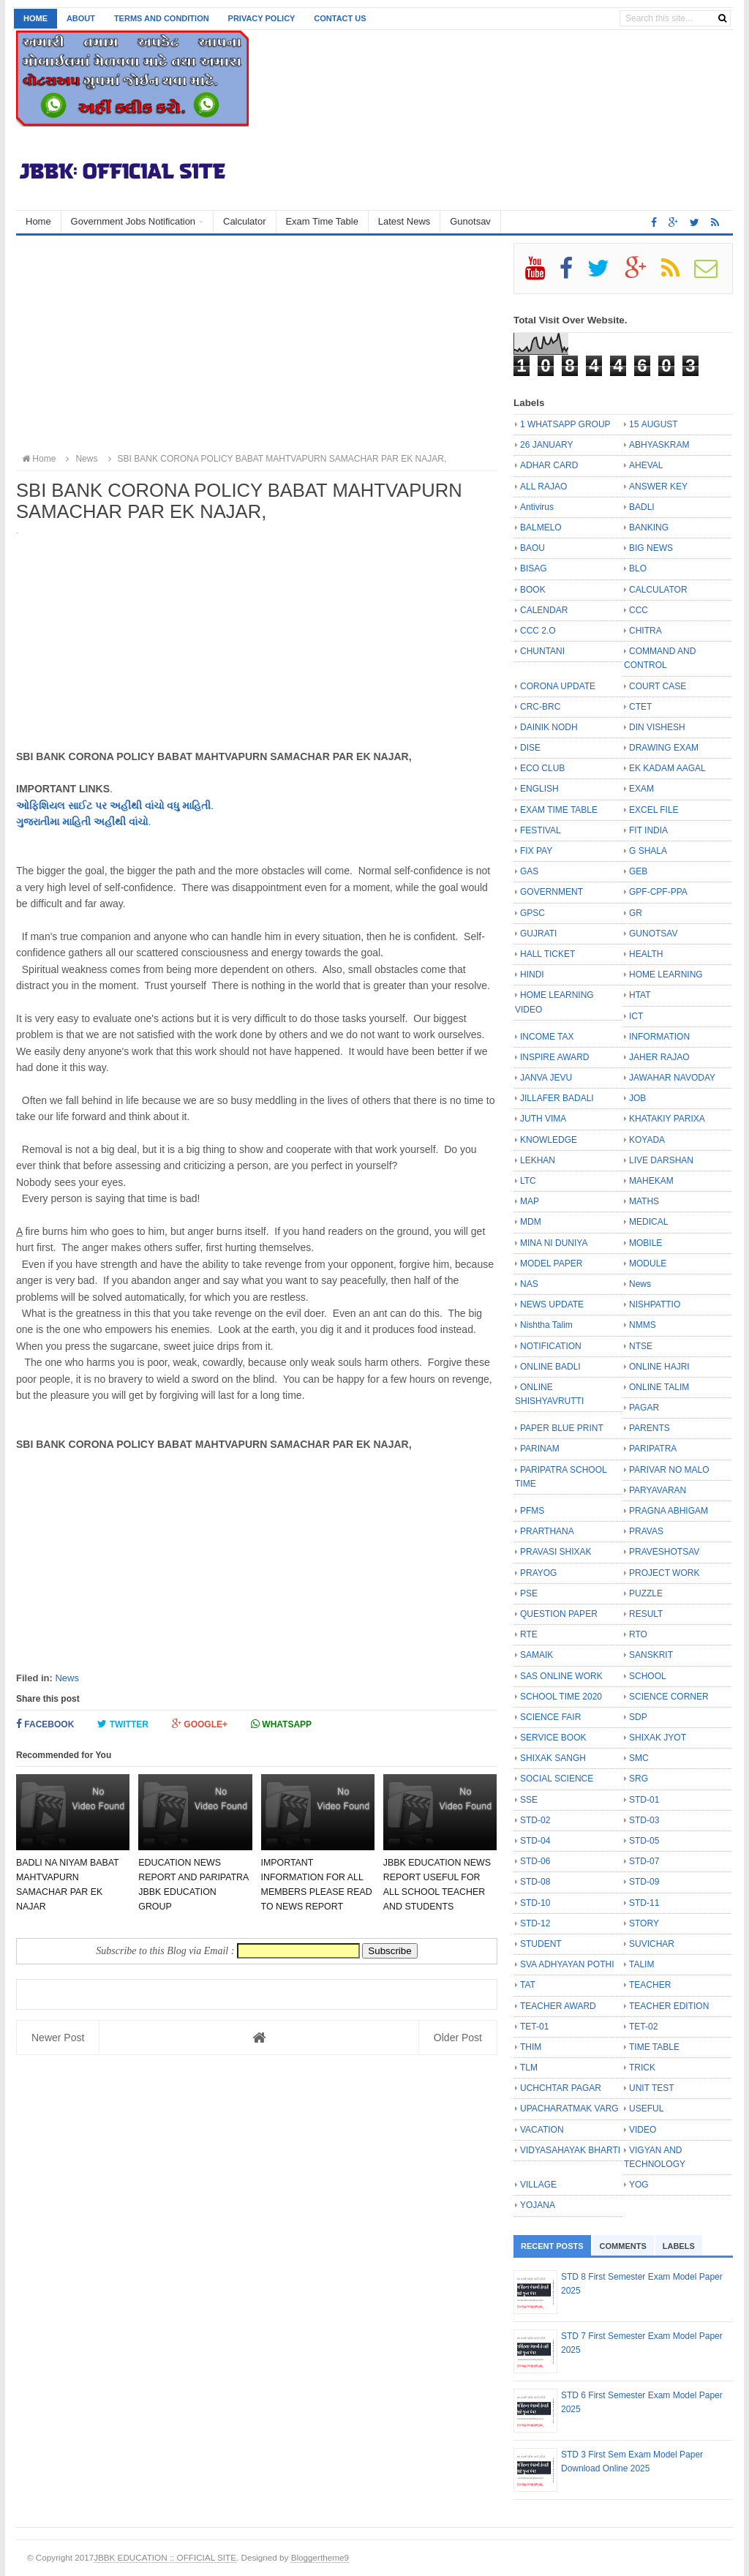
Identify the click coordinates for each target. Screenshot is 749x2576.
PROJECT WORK (664, 1573)
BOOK (533, 590)
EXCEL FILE (654, 810)
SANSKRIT (651, 1655)
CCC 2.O (538, 631)
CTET (640, 707)
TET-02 (643, 2026)
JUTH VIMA (543, 1119)
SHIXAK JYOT (657, 1737)
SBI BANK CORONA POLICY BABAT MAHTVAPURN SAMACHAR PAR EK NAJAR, (275, 459)
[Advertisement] (256, 345)
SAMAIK (536, 1655)
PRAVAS (646, 1531)
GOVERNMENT (551, 892)
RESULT (646, 1614)
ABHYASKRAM (659, 445)
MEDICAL (648, 1222)
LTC (528, 1181)
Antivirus (537, 507)
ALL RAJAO (543, 486)
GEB (638, 871)
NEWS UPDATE (552, 1304)
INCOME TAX (547, 1037)
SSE (529, 1800)
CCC (638, 610)
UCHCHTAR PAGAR (560, 2088)
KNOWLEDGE (548, 1140)
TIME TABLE (654, 2047)
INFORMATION (659, 1037)
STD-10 (535, 1903)
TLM (529, 2067)
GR (635, 913)
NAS (529, 1284)
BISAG (533, 568)
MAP (529, 1201)
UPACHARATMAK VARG (569, 2108)
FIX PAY (536, 851)
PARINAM (540, 1448)
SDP (638, 1717)
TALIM (641, 1964)
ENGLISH (539, 789)
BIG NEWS (651, 548)
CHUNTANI (542, 651)
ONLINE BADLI (550, 1367)
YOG (639, 2184)
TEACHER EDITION (669, 2006)
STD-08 (535, 1882)
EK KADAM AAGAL (667, 768)
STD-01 (644, 1800)
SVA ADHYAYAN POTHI (567, 1964)
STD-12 (535, 1923)
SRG (638, 1778)
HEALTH (646, 954)
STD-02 (535, 1820)
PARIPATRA (653, 1448)
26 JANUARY (546, 445)
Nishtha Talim (546, 1325)
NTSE (640, 1346)
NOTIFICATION (550, 1346)
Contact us (340, 18)
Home (35, 18)
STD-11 (644, 1903)
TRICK (642, 2067)
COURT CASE (657, 686)
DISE (530, 748)
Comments (623, 2246)
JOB (637, 1098)
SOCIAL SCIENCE (556, 1778)
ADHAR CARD (549, 465)
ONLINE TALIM (659, 1387)
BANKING (649, 527)
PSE (529, 1593)
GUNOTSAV (653, 933)
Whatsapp (281, 1724)
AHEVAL (646, 465)
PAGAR (644, 1407)
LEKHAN (537, 1160)
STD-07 (644, 1861)
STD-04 (535, 1841)
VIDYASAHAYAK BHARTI (570, 2150)
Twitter (122, 1724)
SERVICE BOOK (553, 1737)
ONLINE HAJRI (659, 1367)
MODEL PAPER (551, 1263)
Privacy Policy (262, 18)
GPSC (532, 913)
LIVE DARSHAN (661, 1160)
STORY (644, 1923)
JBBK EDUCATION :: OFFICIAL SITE (165, 2557)
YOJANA (537, 2205)
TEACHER (650, 1985)
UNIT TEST (651, 2088)
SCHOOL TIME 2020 (561, 1696)
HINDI (532, 974)
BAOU (532, 548)
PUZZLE (646, 1593)
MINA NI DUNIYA (553, 1243)
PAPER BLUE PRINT (561, 1428)
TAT (527, 1985)
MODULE (647, 1263)
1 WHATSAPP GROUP (565, 424)
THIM (530, 2047)
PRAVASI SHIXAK (556, 1552)
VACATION (542, 2130)
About (81, 18)
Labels (679, 2246)
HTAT (640, 995)
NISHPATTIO (654, 1304)
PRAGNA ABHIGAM (668, 1511)
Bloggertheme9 (320, 2557)
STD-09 (644, 1882)
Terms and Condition (161, 18)
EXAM (641, 789)
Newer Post (57, 2037)
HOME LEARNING (666, 974)
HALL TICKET (547, 954)
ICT (636, 1016)
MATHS (644, 1201)
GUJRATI (538, 933)
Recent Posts (552, 2246)
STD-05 (644, 1841)
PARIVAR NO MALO (669, 1470)
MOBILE (645, 1243)
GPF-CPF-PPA (658, 892)
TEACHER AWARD (558, 2006)
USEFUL (646, 2108)
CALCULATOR (658, 590)
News (67, 1677)
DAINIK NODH (549, 727)
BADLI (642, 507)
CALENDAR (544, 610)
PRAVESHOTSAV (664, 1552)
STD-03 (644, 1820)
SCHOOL (647, 1676)
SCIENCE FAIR (550, 1717)
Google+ (199, 1724)
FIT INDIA (648, 830)
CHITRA (645, 631)
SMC (639, 1758)
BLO (638, 568)
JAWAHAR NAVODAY (672, 1078)
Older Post (458, 2037)
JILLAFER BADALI (557, 1098)
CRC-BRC (540, 707)
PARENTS (649, 1428)
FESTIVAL (540, 830)
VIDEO (642, 2130)
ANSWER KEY (658, 486)
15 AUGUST (653, 424)
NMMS (642, 1325)
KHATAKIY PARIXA (667, 1119)
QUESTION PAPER (559, 1614)
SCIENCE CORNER (669, 1696)
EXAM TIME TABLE (559, 810)
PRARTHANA (547, 1531)
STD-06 (535, 1861)
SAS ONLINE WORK (561, 1676)
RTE (529, 1634)
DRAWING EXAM (664, 748)
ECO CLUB (542, 768)
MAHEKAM (651, 1181)
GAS (529, 871)
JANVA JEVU (546, 1078)
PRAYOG (538, 1573)
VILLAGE (538, 2184)
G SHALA (648, 851)
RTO (638, 1634)
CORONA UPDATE (557, 686)
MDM (530, 1222)
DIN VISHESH (657, 727)
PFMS (532, 1511)
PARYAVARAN (657, 1490)
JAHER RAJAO (659, 1057)
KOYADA (647, 1140)
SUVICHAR (651, 1944)
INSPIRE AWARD (554, 1057)
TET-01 (534, 2026)
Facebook (45, 1724)
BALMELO (541, 527)
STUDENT (541, 1944)
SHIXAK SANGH (553, 1758)
